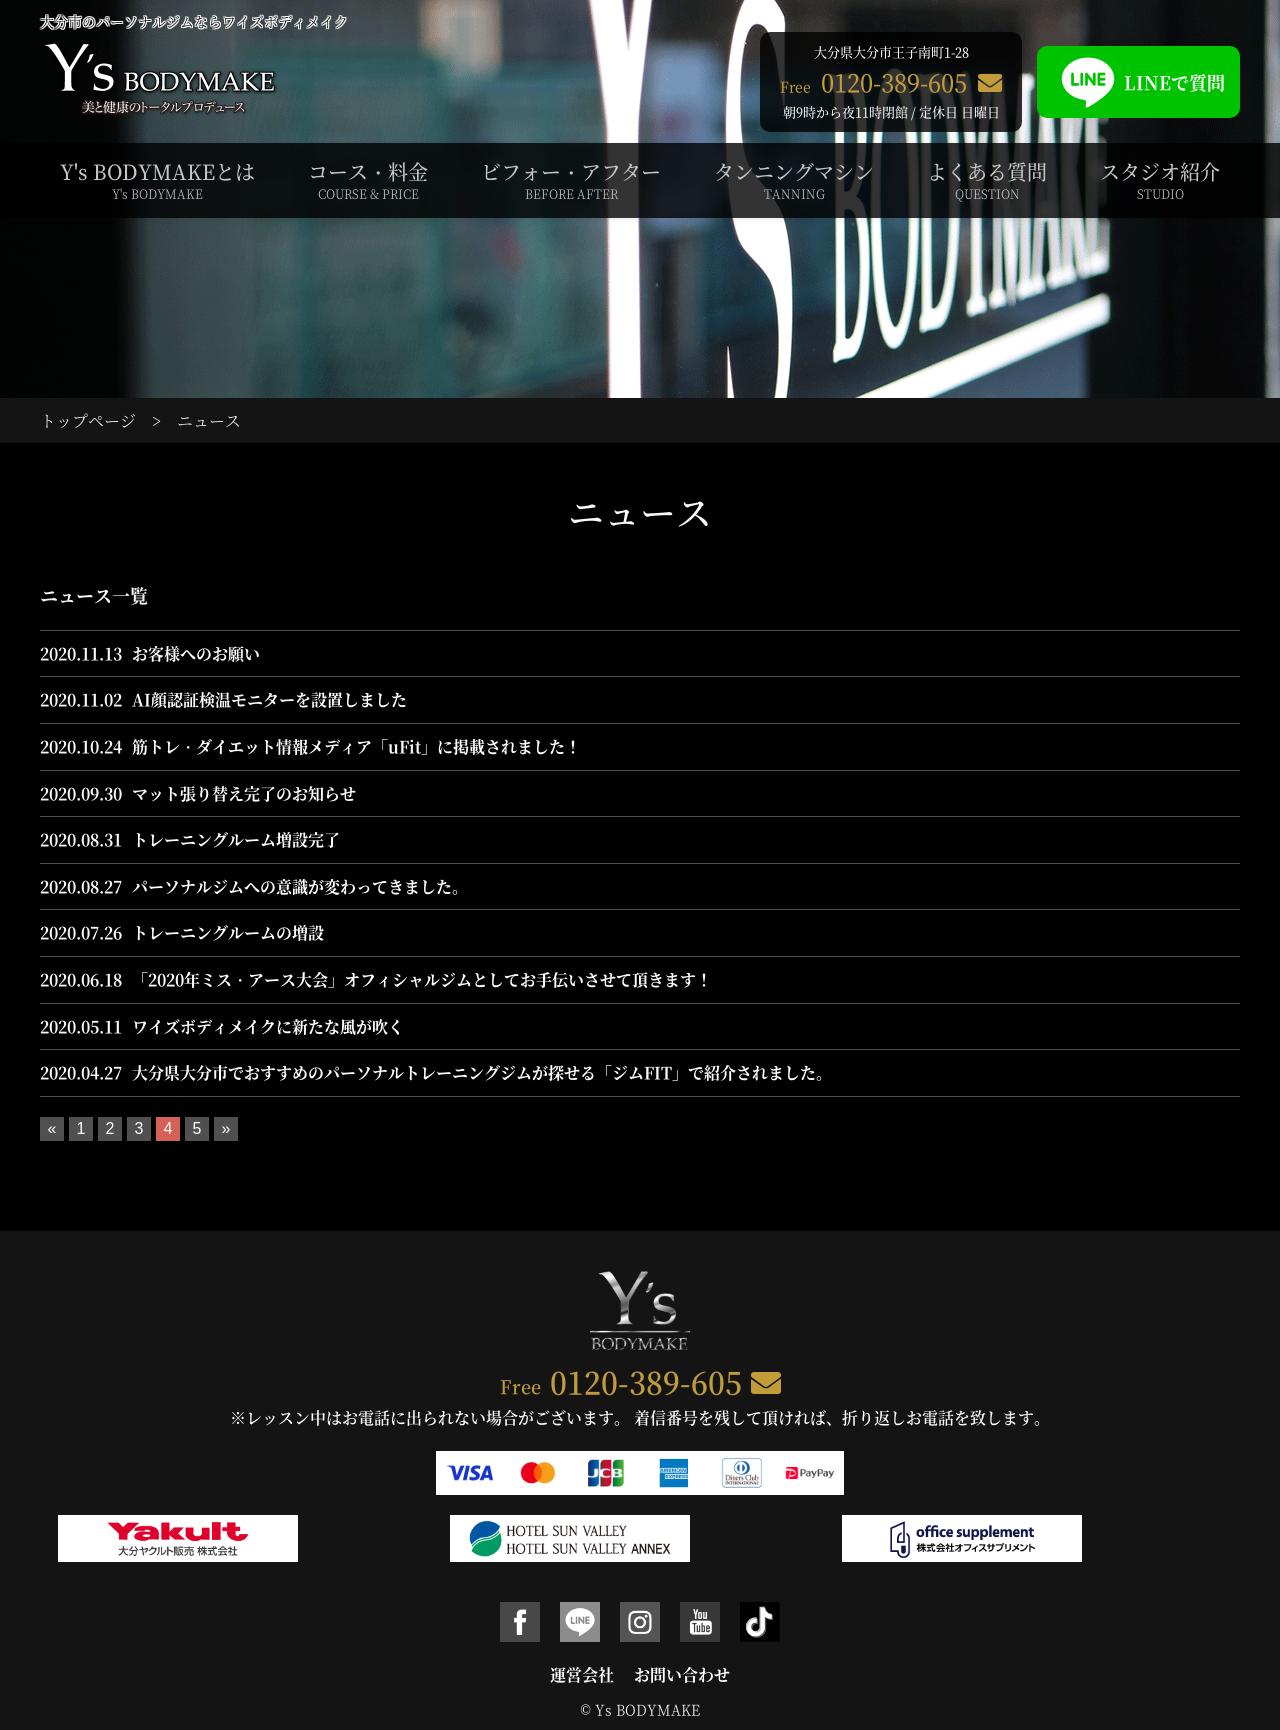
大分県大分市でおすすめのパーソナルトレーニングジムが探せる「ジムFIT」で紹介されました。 (482, 1072)
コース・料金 (368, 180)
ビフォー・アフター (571, 180)
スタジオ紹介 (1160, 180)
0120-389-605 (646, 1381)
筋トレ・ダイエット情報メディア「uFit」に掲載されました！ (356, 746)
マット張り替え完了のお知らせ (244, 793)
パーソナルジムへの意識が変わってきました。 (300, 886)
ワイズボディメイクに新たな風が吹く (268, 1026)
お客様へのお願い (196, 653)
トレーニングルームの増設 (228, 932)
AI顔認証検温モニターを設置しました (269, 699)
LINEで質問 (1138, 82)
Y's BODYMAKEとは (157, 180)
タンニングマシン (794, 180)
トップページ (88, 420)
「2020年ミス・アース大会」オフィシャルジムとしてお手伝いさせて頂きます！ (422, 979)
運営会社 (582, 1674)
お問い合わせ (682, 1674)
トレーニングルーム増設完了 (236, 839)
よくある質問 (987, 180)
